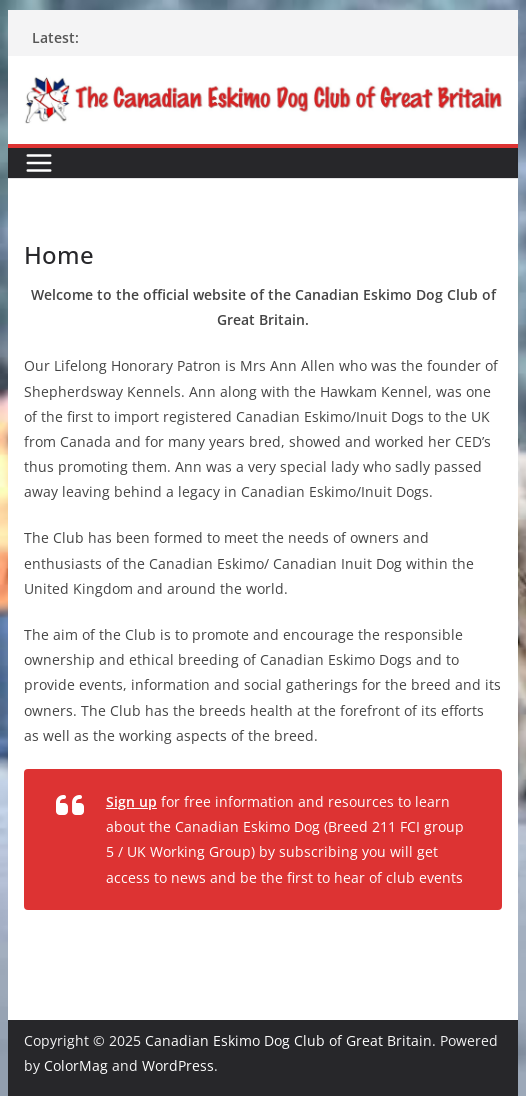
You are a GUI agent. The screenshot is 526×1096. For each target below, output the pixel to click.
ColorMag (76, 1065)
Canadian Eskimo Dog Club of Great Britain (288, 1040)
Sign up (131, 801)
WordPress (178, 1065)
